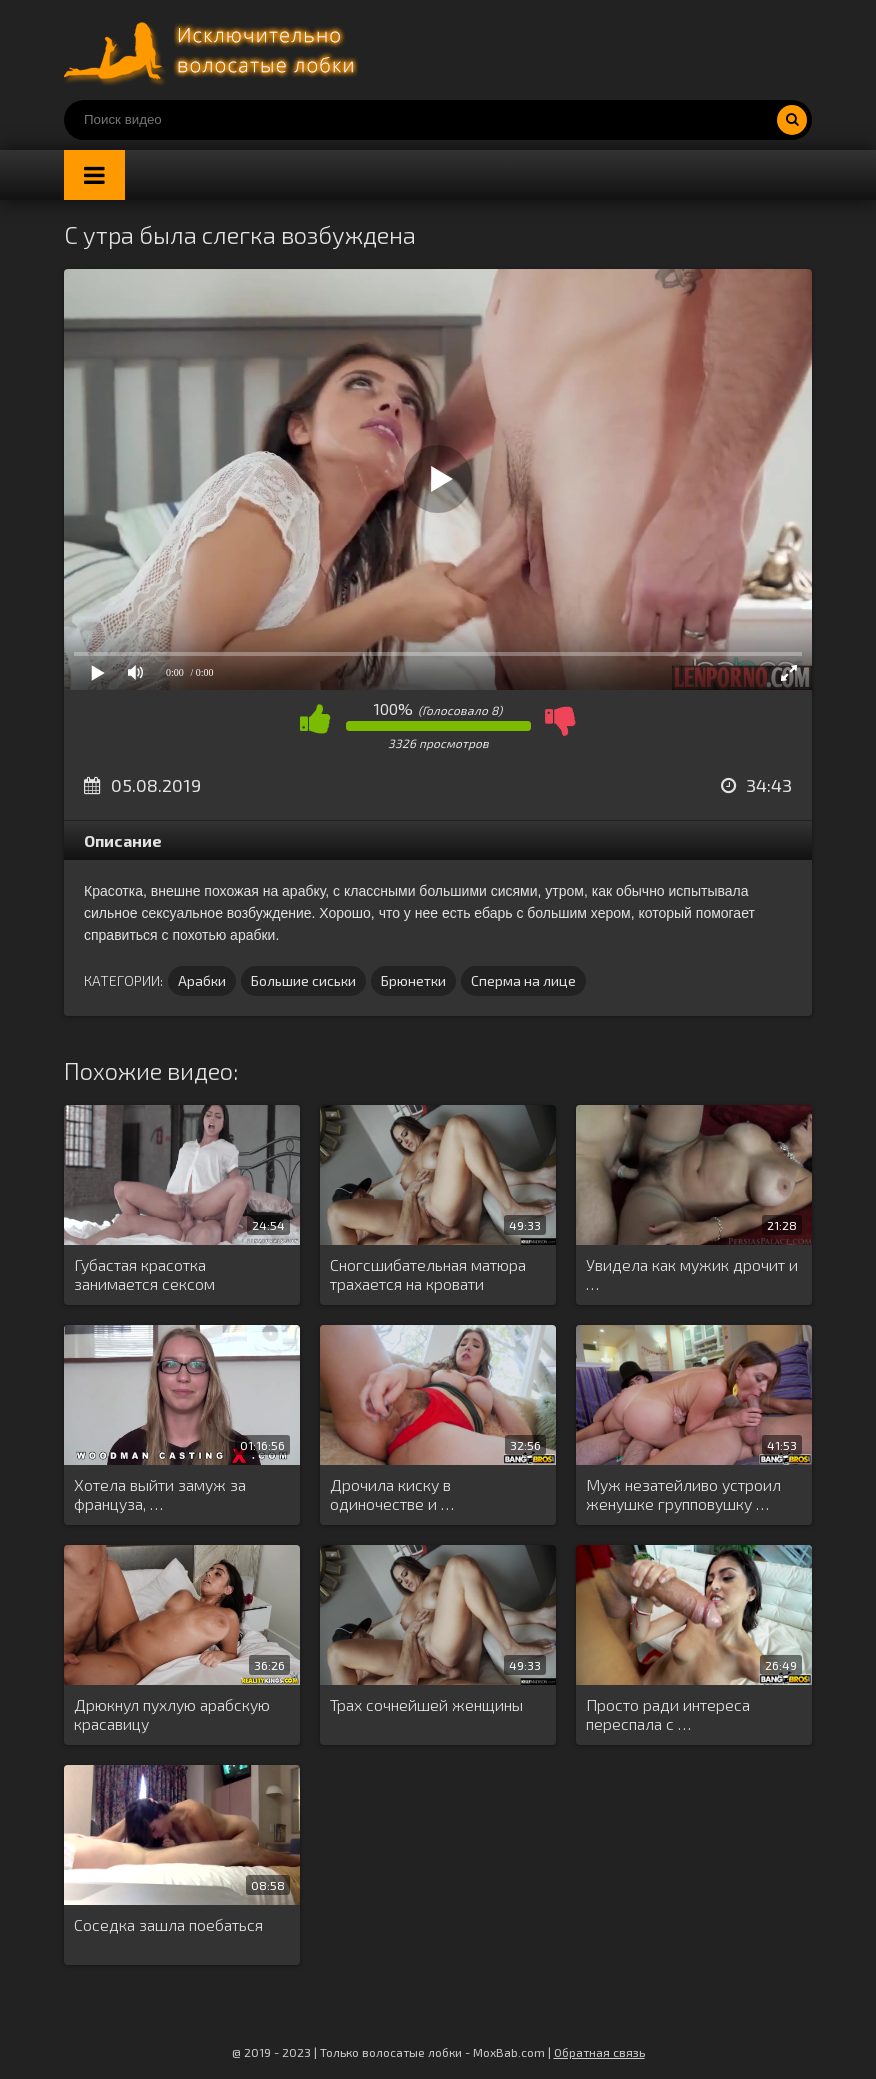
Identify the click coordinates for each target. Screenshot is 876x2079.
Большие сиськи (303, 980)
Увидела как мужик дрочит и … (692, 1274)
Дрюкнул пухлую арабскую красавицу (172, 1714)
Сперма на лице (523, 980)
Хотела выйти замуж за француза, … (160, 1494)
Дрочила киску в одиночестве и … (392, 1494)
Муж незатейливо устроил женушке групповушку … (683, 1494)
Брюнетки (413, 980)
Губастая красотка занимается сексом (144, 1274)
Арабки (202, 980)
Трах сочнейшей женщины (426, 1704)
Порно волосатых (214, 50)
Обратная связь (599, 2052)
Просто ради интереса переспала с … (668, 1714)
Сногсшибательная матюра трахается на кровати (428, 1274)
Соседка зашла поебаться (168, 1924)
